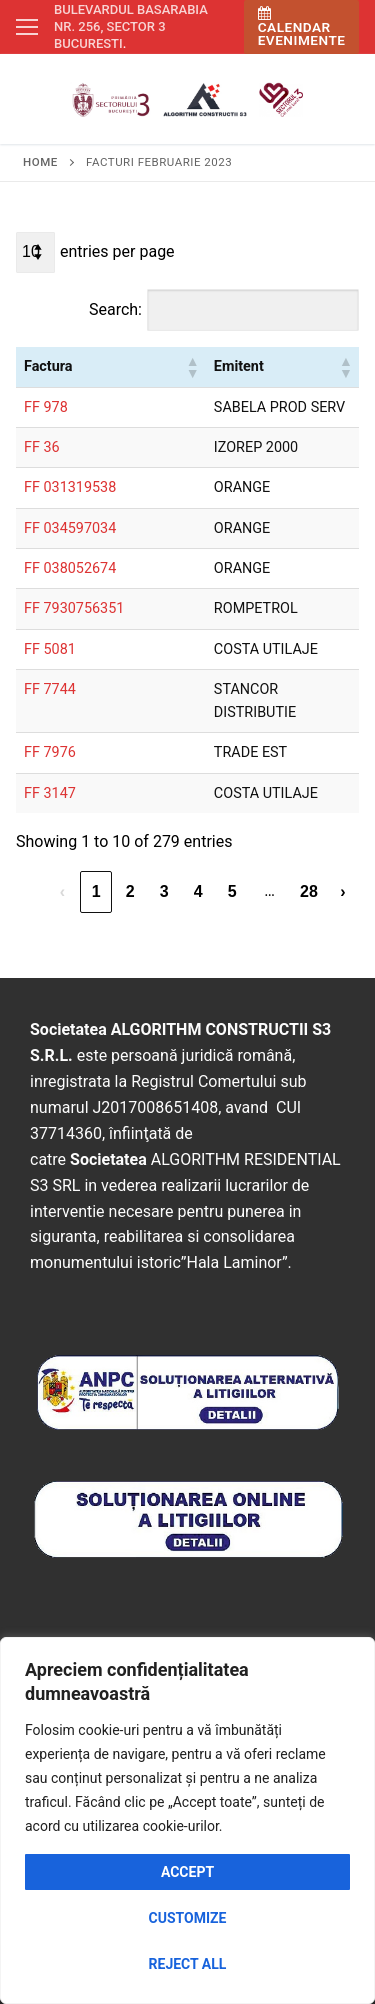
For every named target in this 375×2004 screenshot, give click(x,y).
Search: (115, 309)
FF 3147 (50, 793)
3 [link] (164, 891)
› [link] (342, 891)
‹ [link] (62, 891)
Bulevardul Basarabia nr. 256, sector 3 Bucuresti (131, 26)
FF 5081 (50, 649)
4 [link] (198, 891)
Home (40, 162)
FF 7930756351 (74, 608)
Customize (188, 1918)
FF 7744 (50, 689)
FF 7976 (50, 752)
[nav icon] (27, 27)
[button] (192, 367)
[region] (187, 1820)
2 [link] (130, 891)
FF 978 (46, 407)
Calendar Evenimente (302, 27)
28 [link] (309, 891)
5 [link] (232, 891)
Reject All (188, 1964)
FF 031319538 (70, 487)
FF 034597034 (70, 528)
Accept (187, 1872)
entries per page (117, 251)
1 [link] (96, 891)
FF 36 (42, 447)
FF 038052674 (70, 568)
